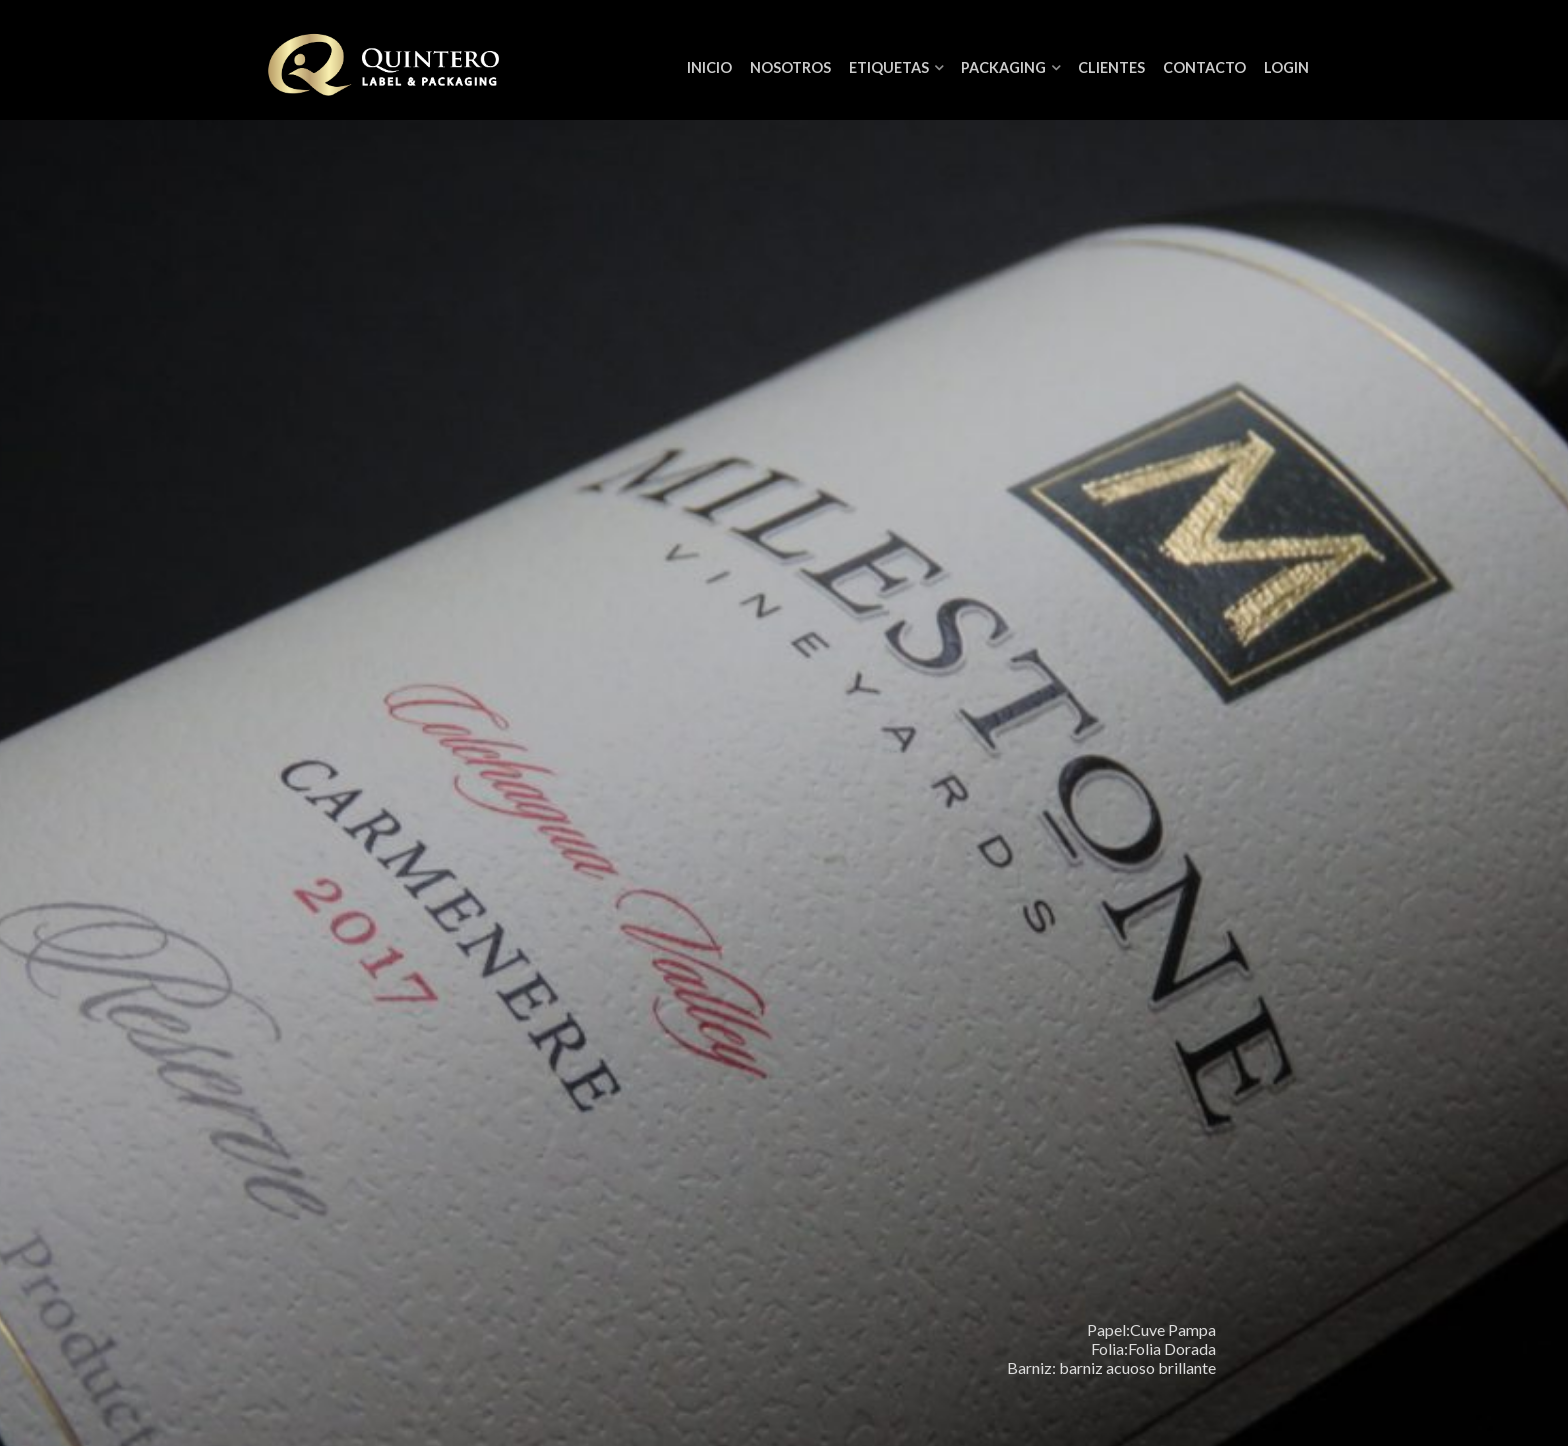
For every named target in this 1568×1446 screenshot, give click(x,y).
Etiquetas (889, 67)
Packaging (1003, 67)
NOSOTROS (790, 67)
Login (1286, 67)
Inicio (709, 67)
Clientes (1111, 67)
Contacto (1204, 67)
